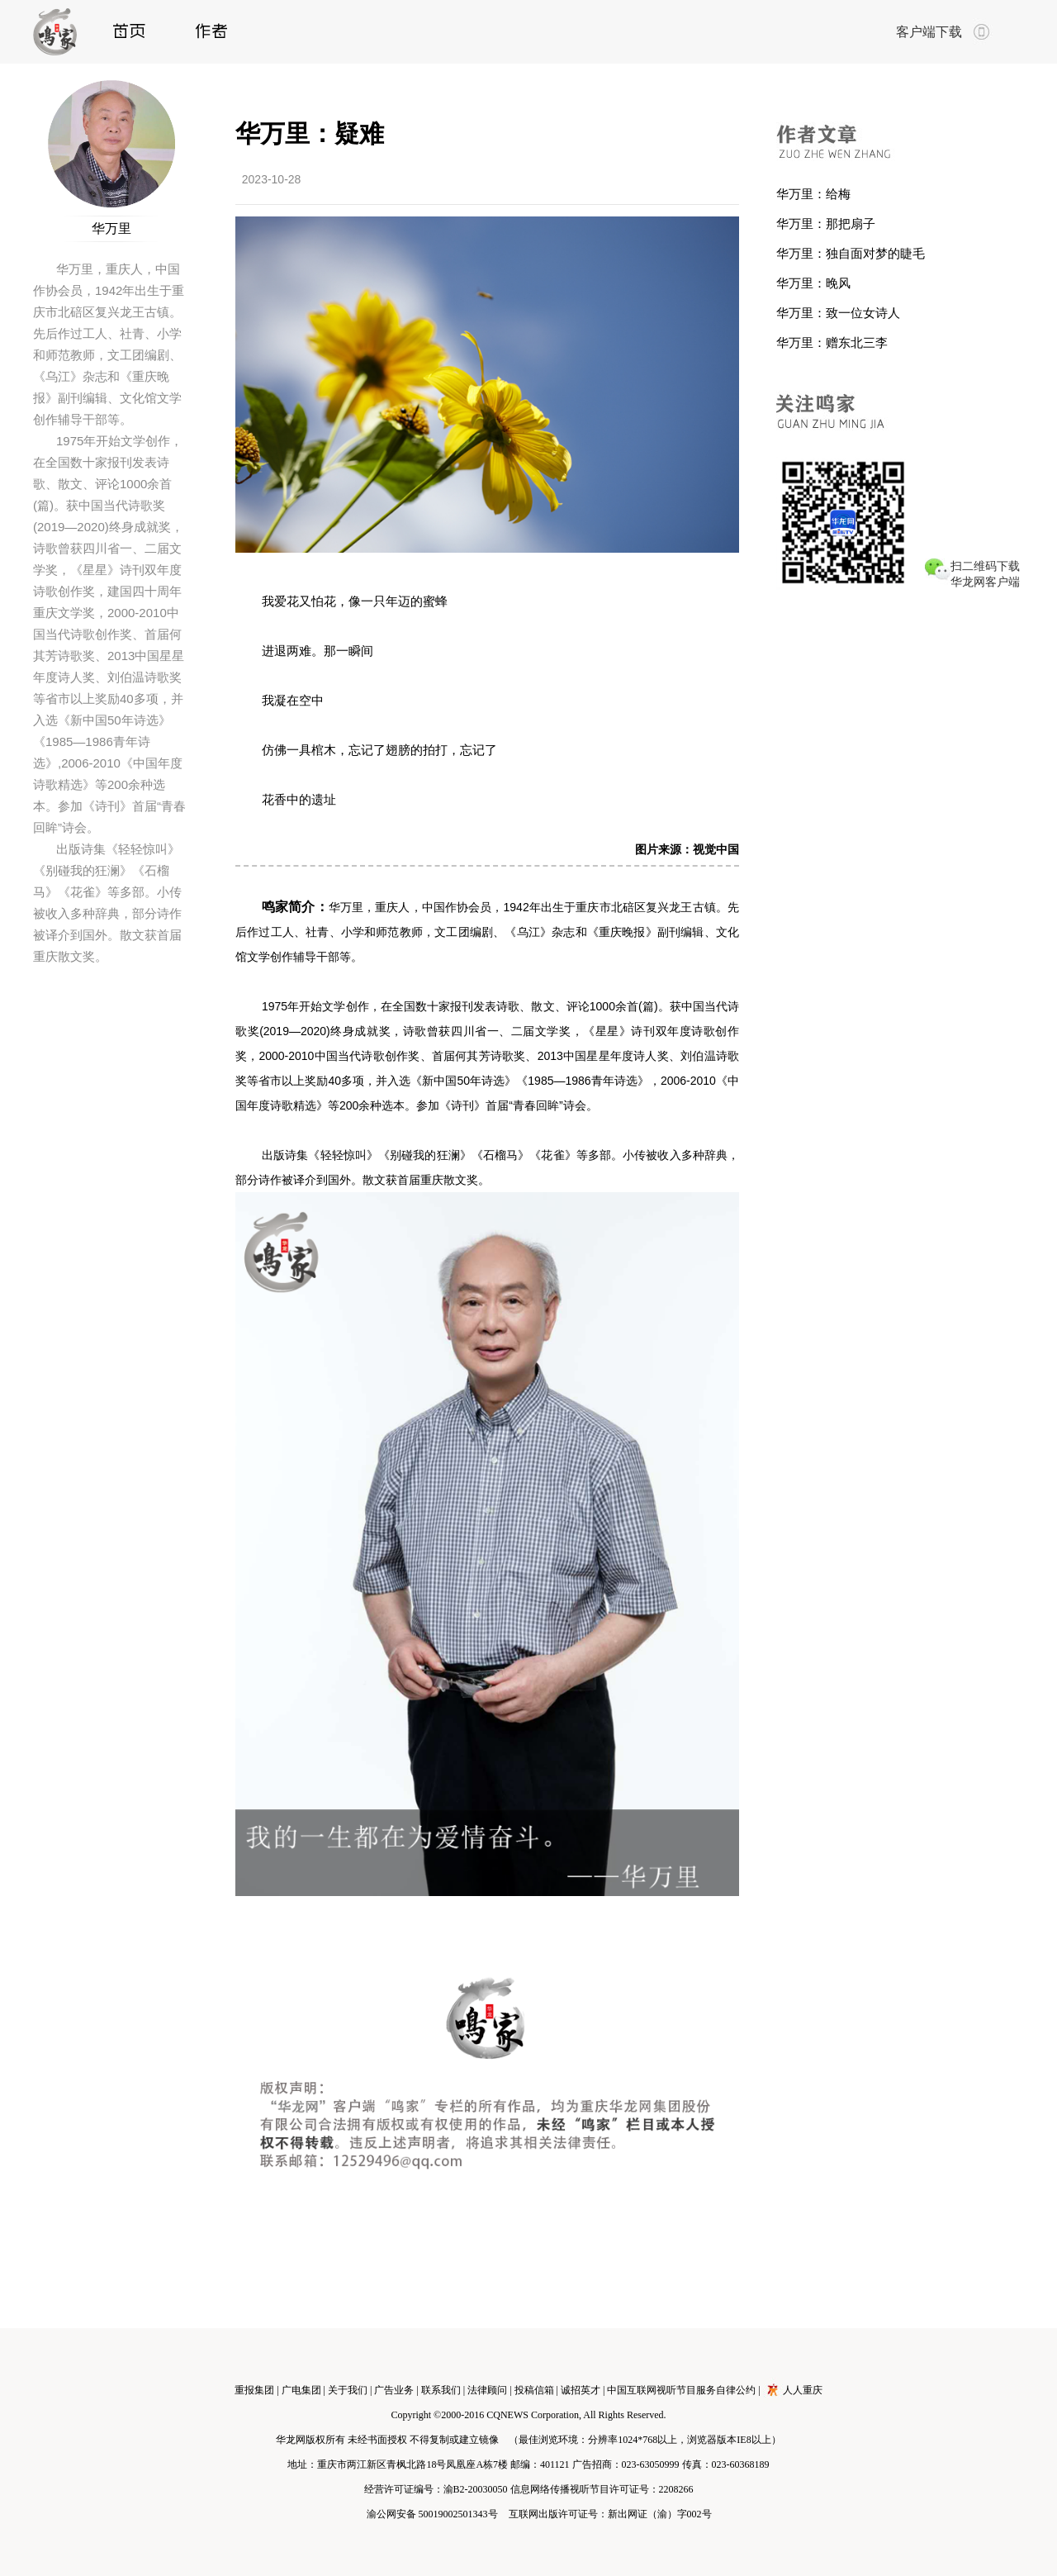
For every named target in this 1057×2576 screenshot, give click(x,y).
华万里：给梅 (813, 194)
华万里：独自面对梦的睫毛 (850, 253)
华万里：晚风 (813, 283)
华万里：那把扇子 (825, 223)
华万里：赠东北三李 (832, 342)
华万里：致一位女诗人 (838, 313)
